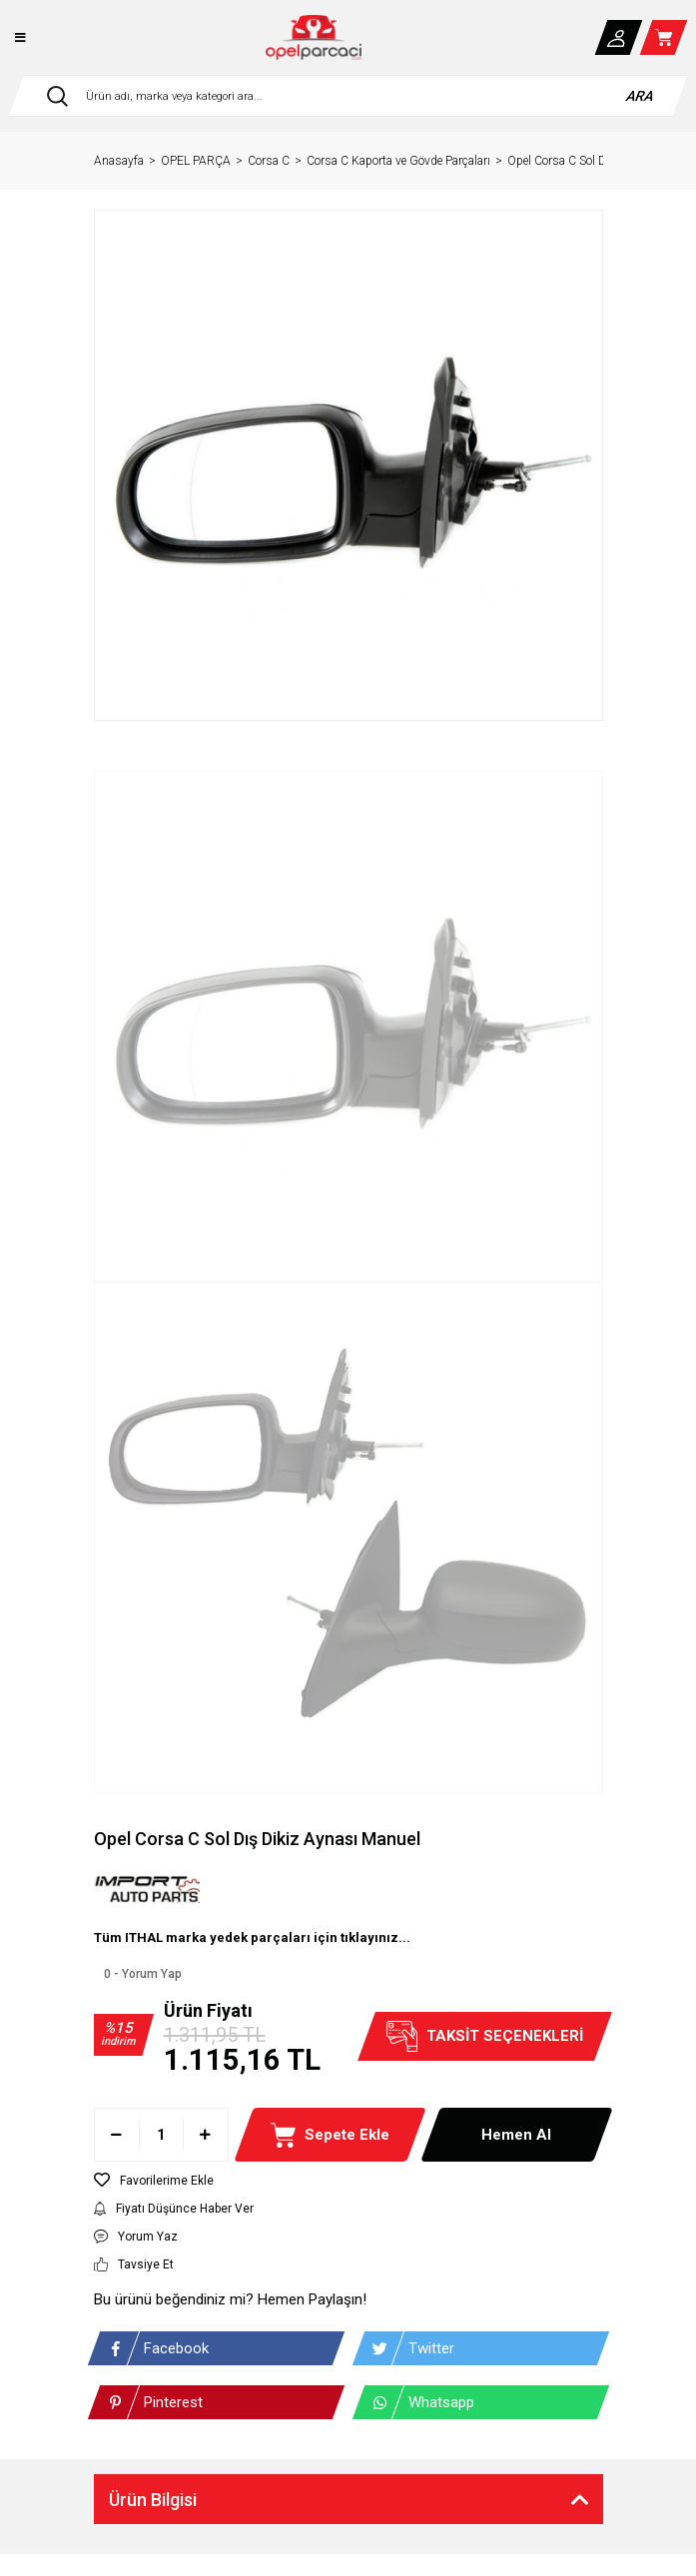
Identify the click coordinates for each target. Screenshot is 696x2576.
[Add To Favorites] (348, 2181)
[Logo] (313, 37)
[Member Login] (618, 37)
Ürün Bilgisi (153, 2499)
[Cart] (664, 37)
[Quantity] (161, 2135)
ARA (640, 96)
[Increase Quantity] (205, 2135)
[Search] (348, 96)
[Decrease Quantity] (117, 2135)
